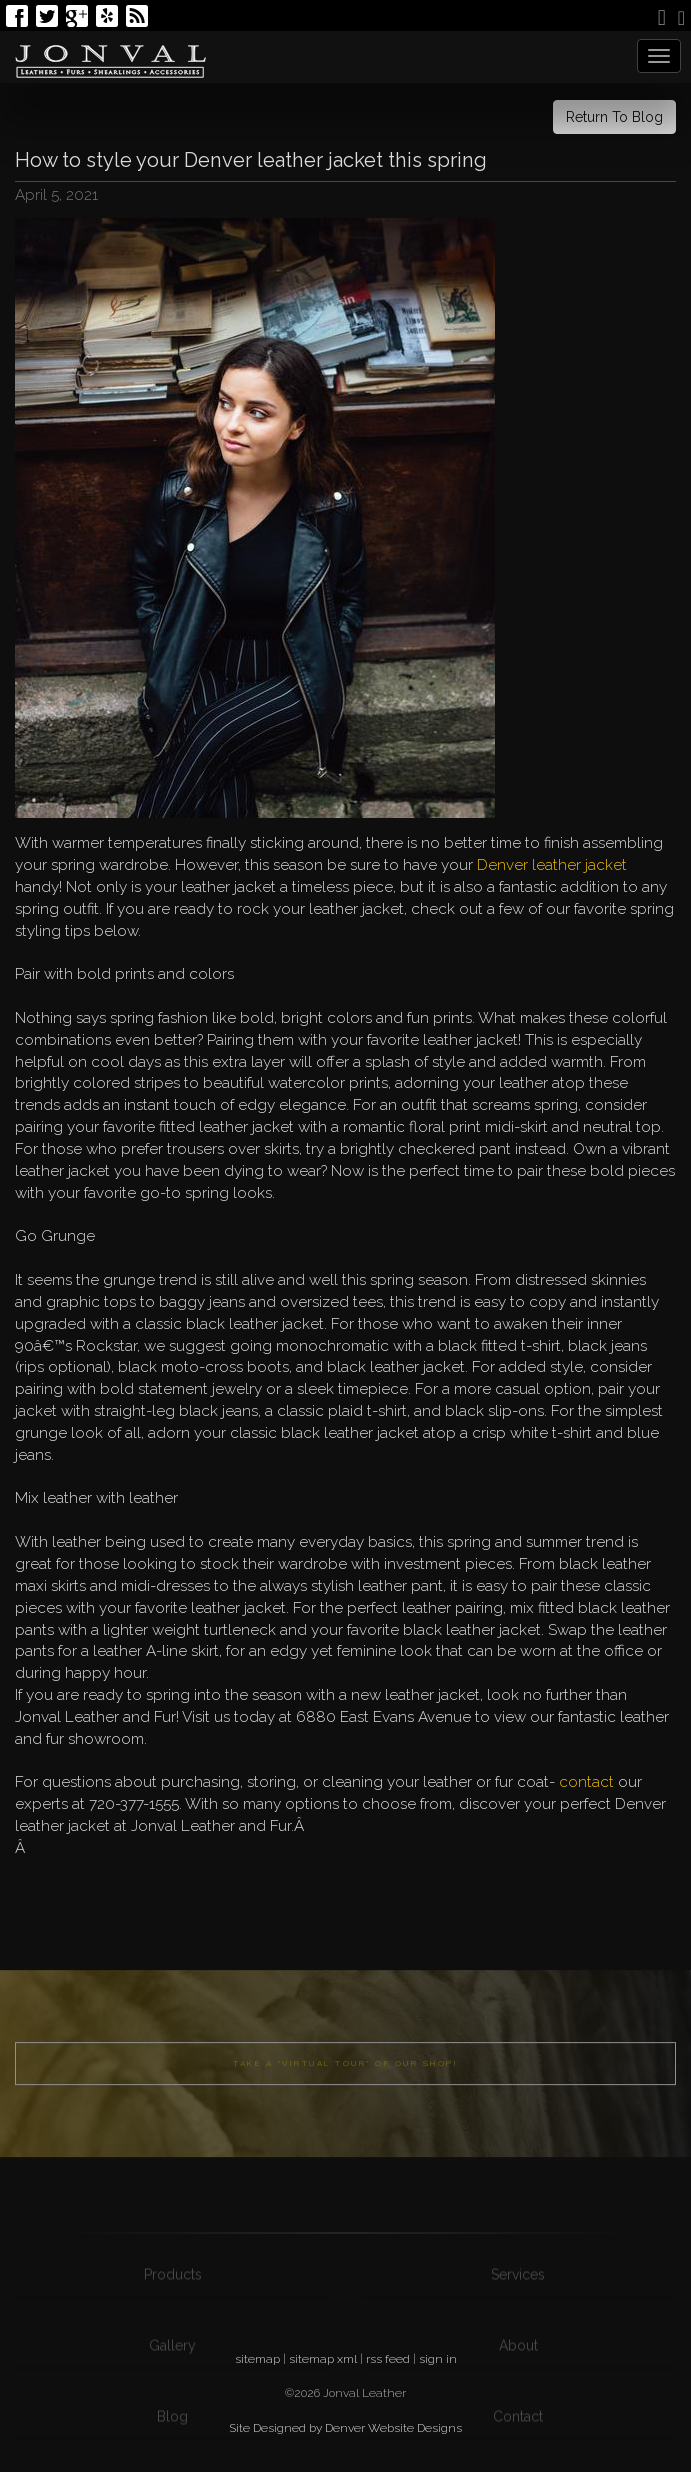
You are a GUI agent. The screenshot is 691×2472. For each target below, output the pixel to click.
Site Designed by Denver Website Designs (345, 2428)
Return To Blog (614, 117)
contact (586, 1782)
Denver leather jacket (552, 865)
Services (518, 2328)
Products (173, 2328)
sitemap (257, 2359)
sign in (438, 2359)
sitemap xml (323, 2359)
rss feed (388, 2359)
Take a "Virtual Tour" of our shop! (345, 2102)
